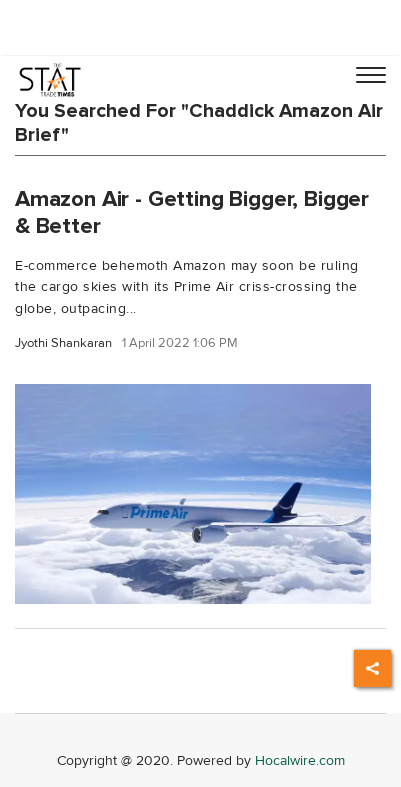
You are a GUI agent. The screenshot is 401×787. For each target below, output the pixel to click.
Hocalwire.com (300, 760)
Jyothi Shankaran (63, 343)
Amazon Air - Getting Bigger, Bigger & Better (192, 212)
